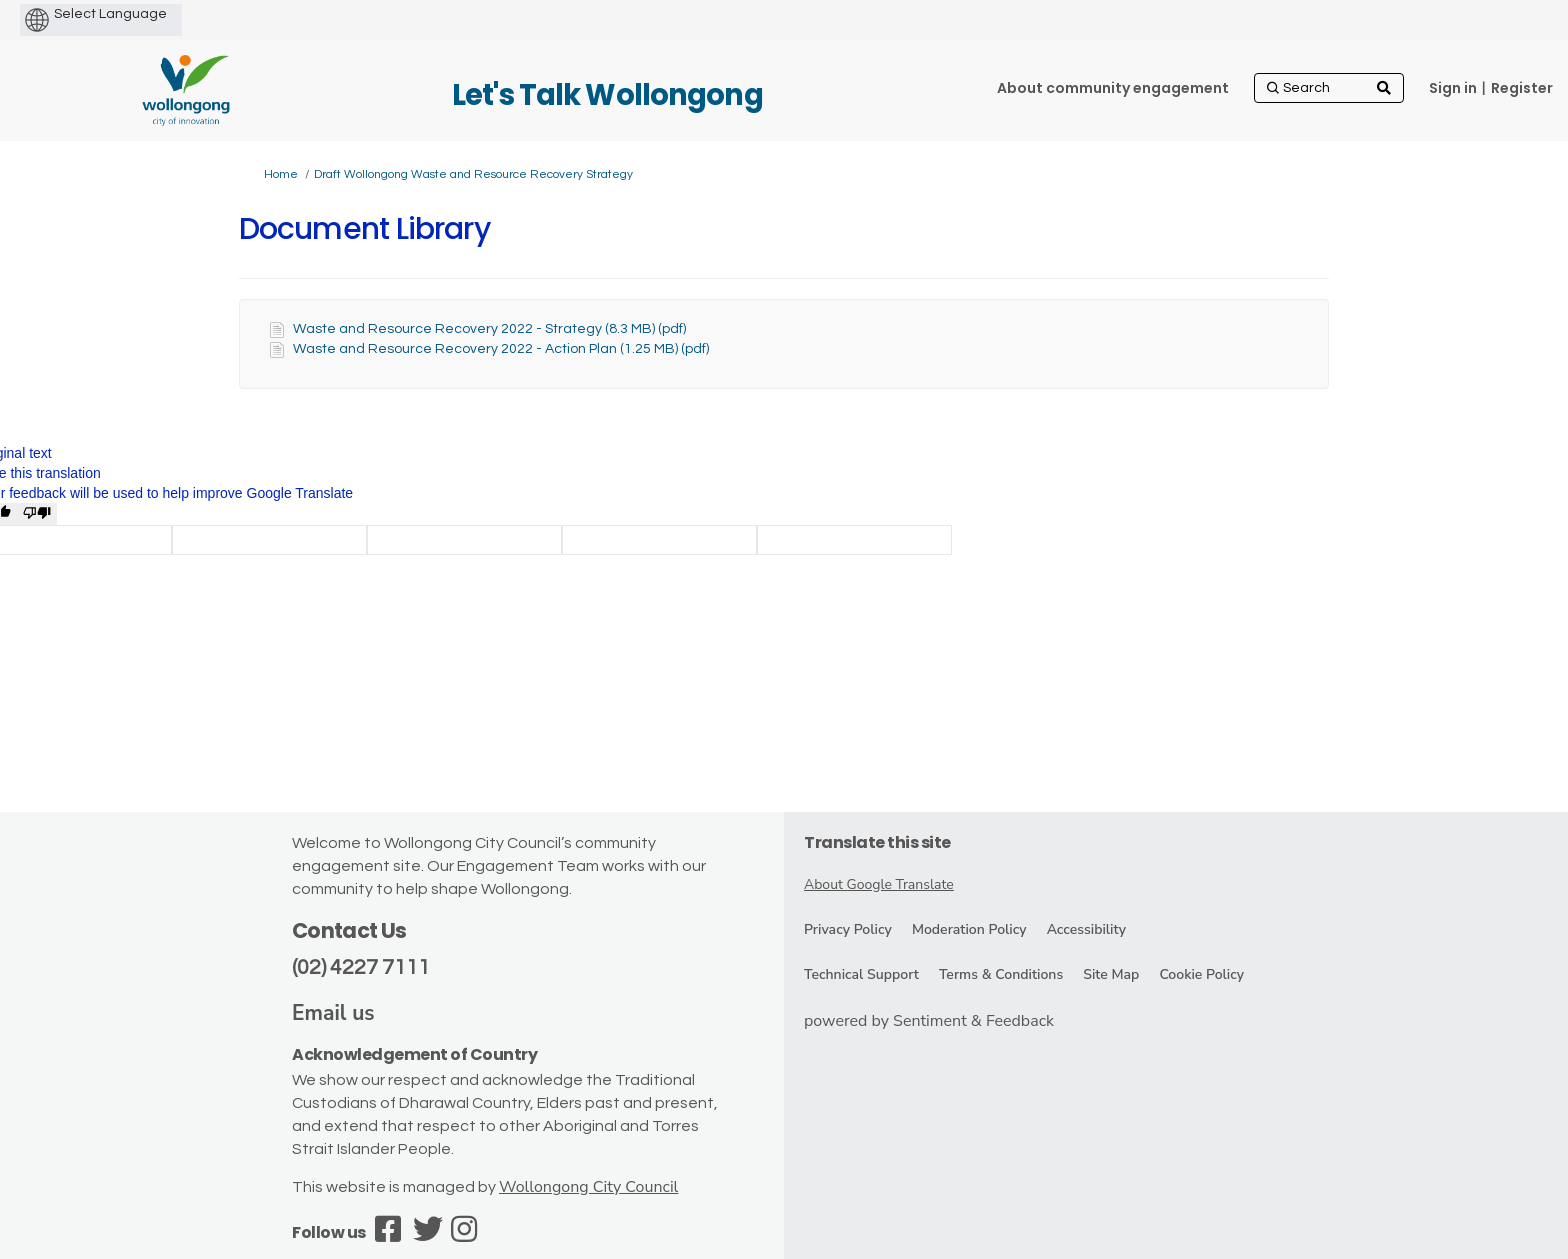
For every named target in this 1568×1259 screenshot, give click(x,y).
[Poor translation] (37, 514)
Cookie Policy (1201, 974)
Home (281, 174)
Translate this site (877, 842)
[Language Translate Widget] (144, 14)
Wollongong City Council (588, 1187)
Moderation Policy (969, 929)
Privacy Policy (848, 929)
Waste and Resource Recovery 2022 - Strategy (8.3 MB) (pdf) (489, 329)
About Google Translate (879, 884)
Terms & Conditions (1001, 974)
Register (1522, 88)
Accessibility (1086, 929)
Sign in (1453, 88)
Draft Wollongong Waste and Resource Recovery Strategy (473, 174)
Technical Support (861, 974)
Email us (333, 1013)
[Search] (1329, 88)
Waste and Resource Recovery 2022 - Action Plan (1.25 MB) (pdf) (501, 349)
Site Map (1111, 974)
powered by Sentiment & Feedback (929, 1021)
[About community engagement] (1113, 88)
